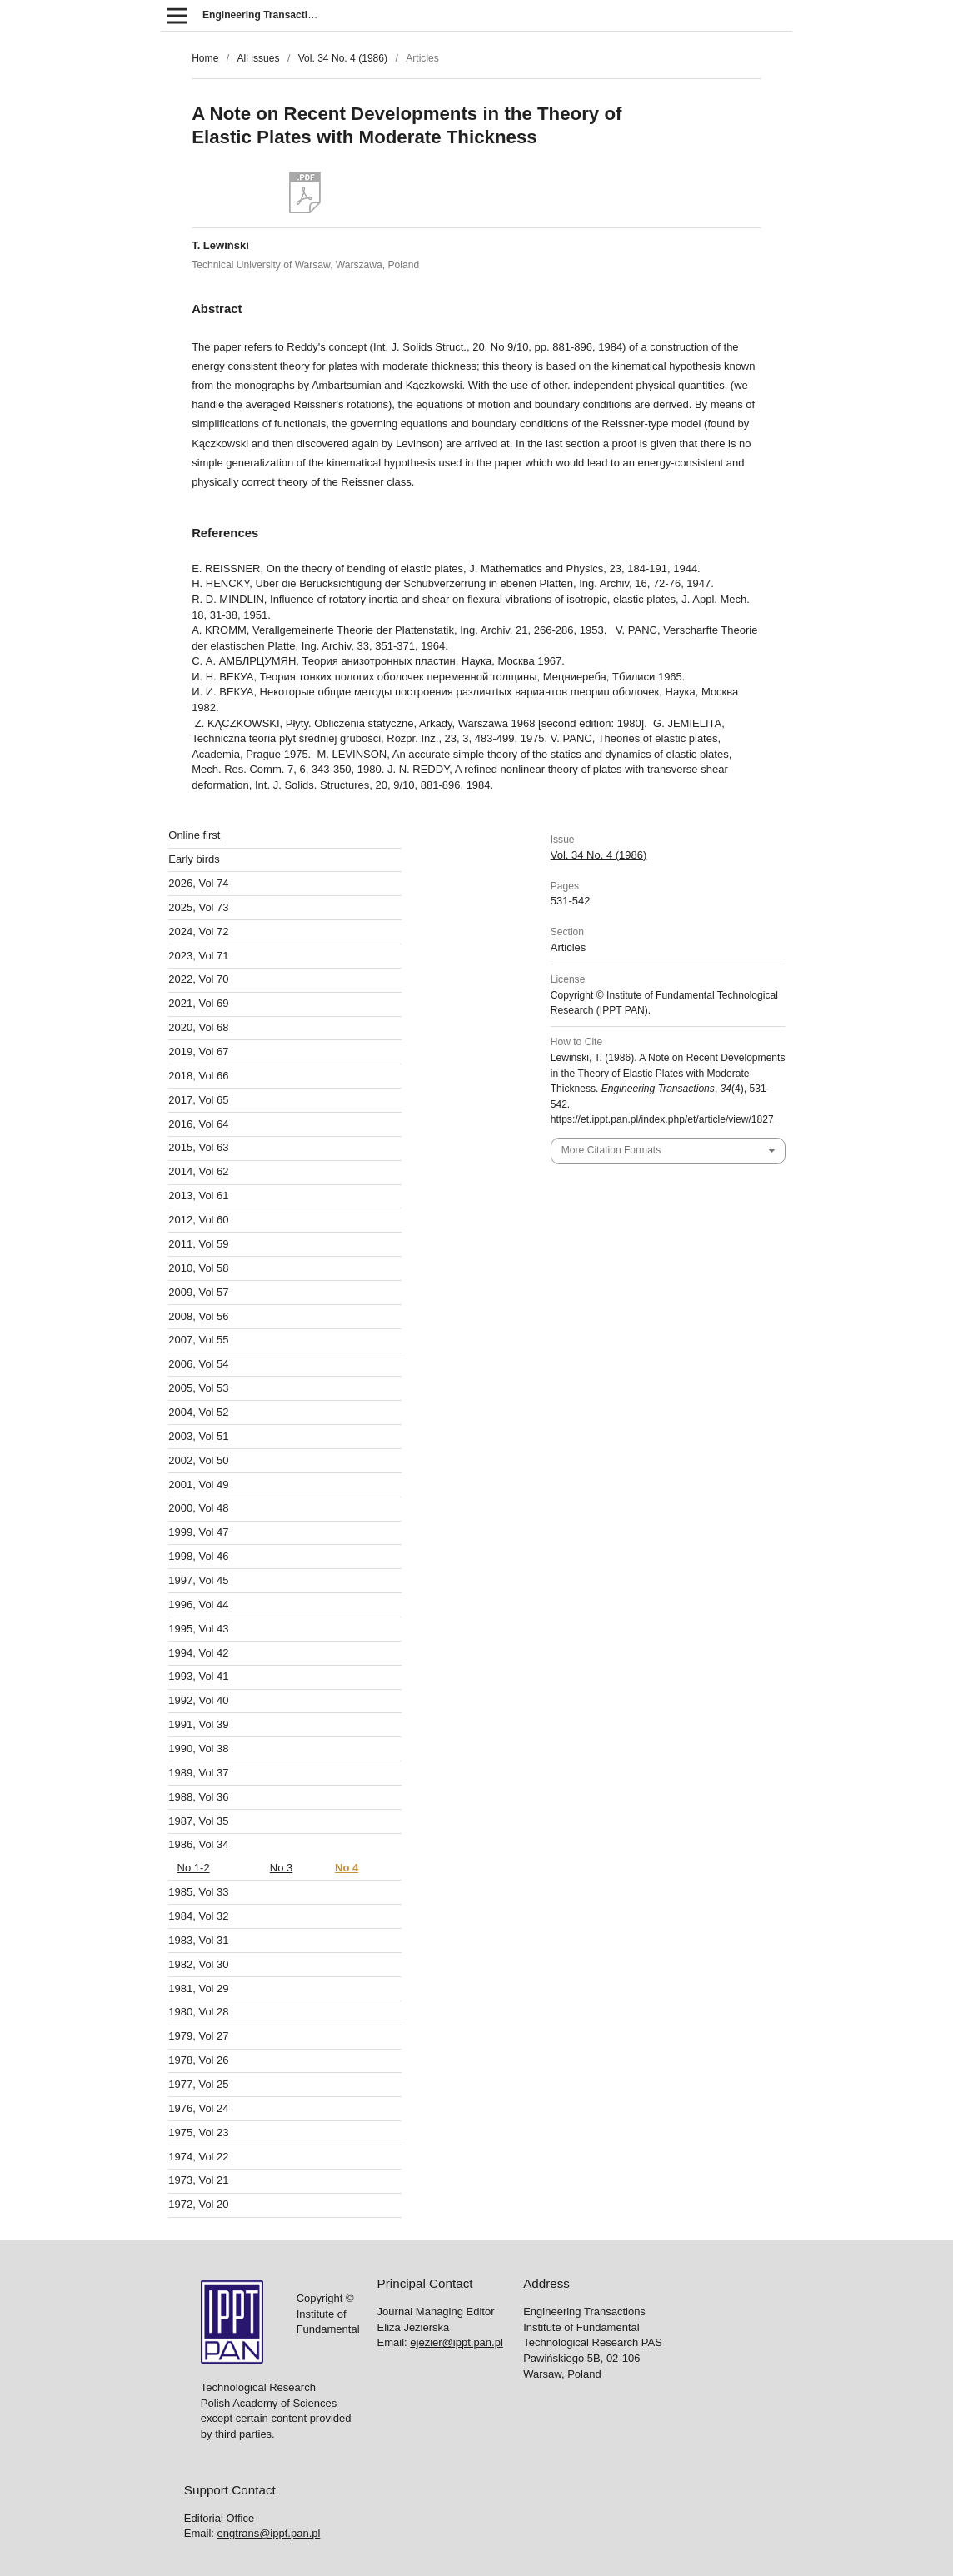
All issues (258, 58)
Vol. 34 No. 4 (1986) (342, 58)
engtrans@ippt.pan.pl (269, 1503)
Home (205, 58)
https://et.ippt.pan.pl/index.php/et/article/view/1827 (662, 1119)
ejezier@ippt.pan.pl (456, 1313)
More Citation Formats (611, 1150)
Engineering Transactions (264, 15)
